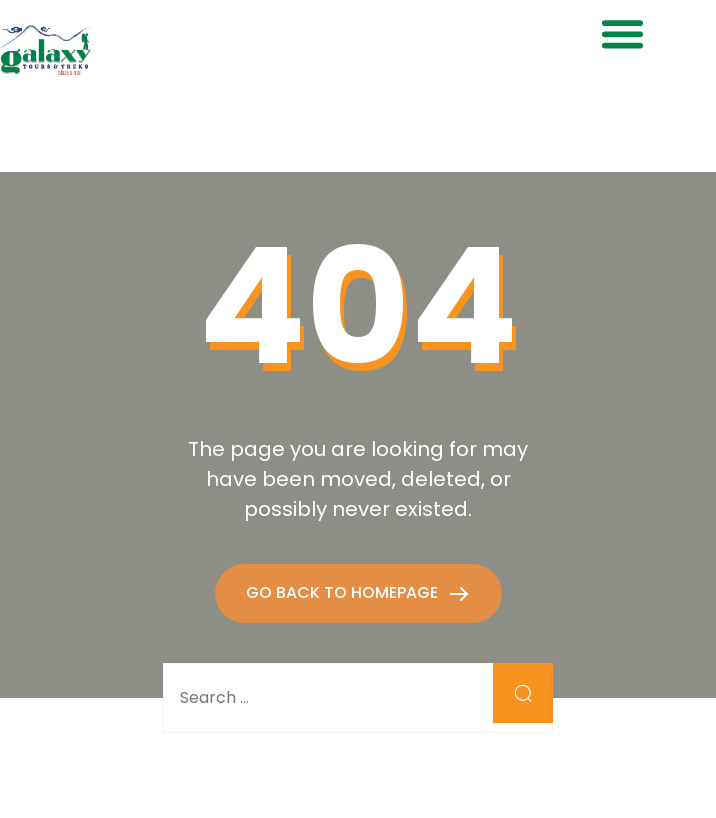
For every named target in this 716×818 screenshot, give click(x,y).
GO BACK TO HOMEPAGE (344, 592)
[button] (622, 34)
